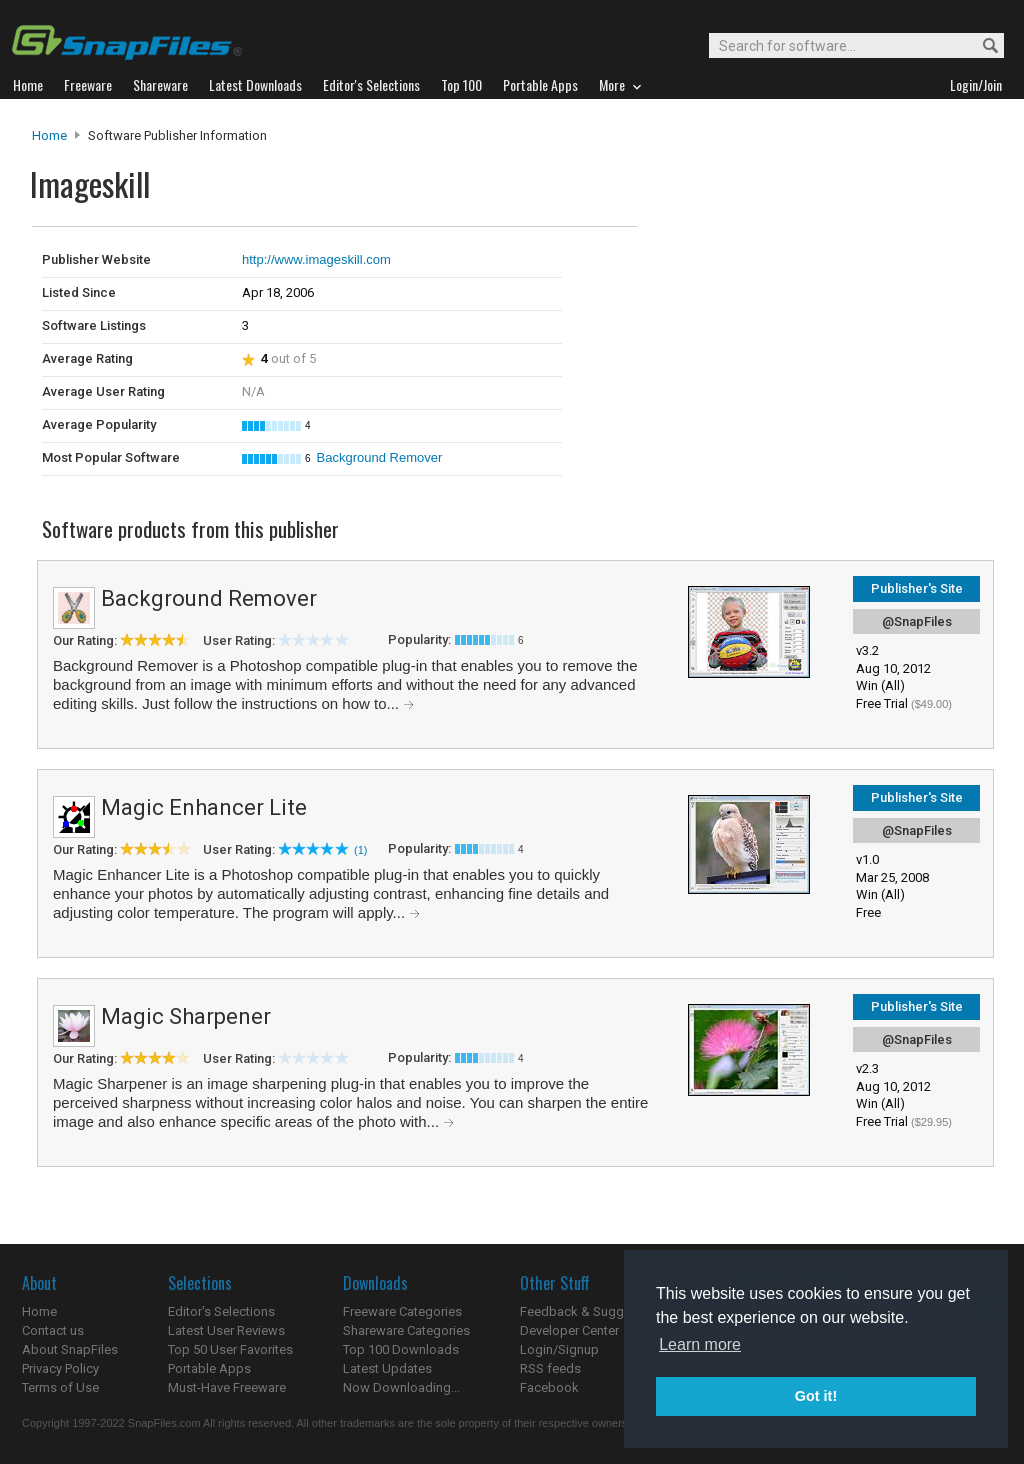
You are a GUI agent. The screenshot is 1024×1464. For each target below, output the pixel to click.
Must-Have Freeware (227, 1387)
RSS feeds (550, 1368)
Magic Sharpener (186, 1016)
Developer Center (569, 1330)
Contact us (53, 1330)
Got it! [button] (816, 1396)
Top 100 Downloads (401, 1349)
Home (49, 135)
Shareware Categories (406, 1330)
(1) (360, 850)
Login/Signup (559, 1349)
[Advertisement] (772, 268)
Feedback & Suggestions (593, 1311)
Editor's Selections (221, 1311)
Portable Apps (209, 1368)
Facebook (549, 1387)
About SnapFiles (70, 1349)
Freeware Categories (402, 1311)
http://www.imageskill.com (316, 259)
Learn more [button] (700, 1344)
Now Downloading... (401, 1387)
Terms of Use (60, 1387)
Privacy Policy (60, 1368)
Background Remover (380, 457)
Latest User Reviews (226, 1330)
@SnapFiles (917, 621)
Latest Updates (387, 1368)
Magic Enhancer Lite (204, 807)
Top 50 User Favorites (230, 1349)
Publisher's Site (917, 588)
